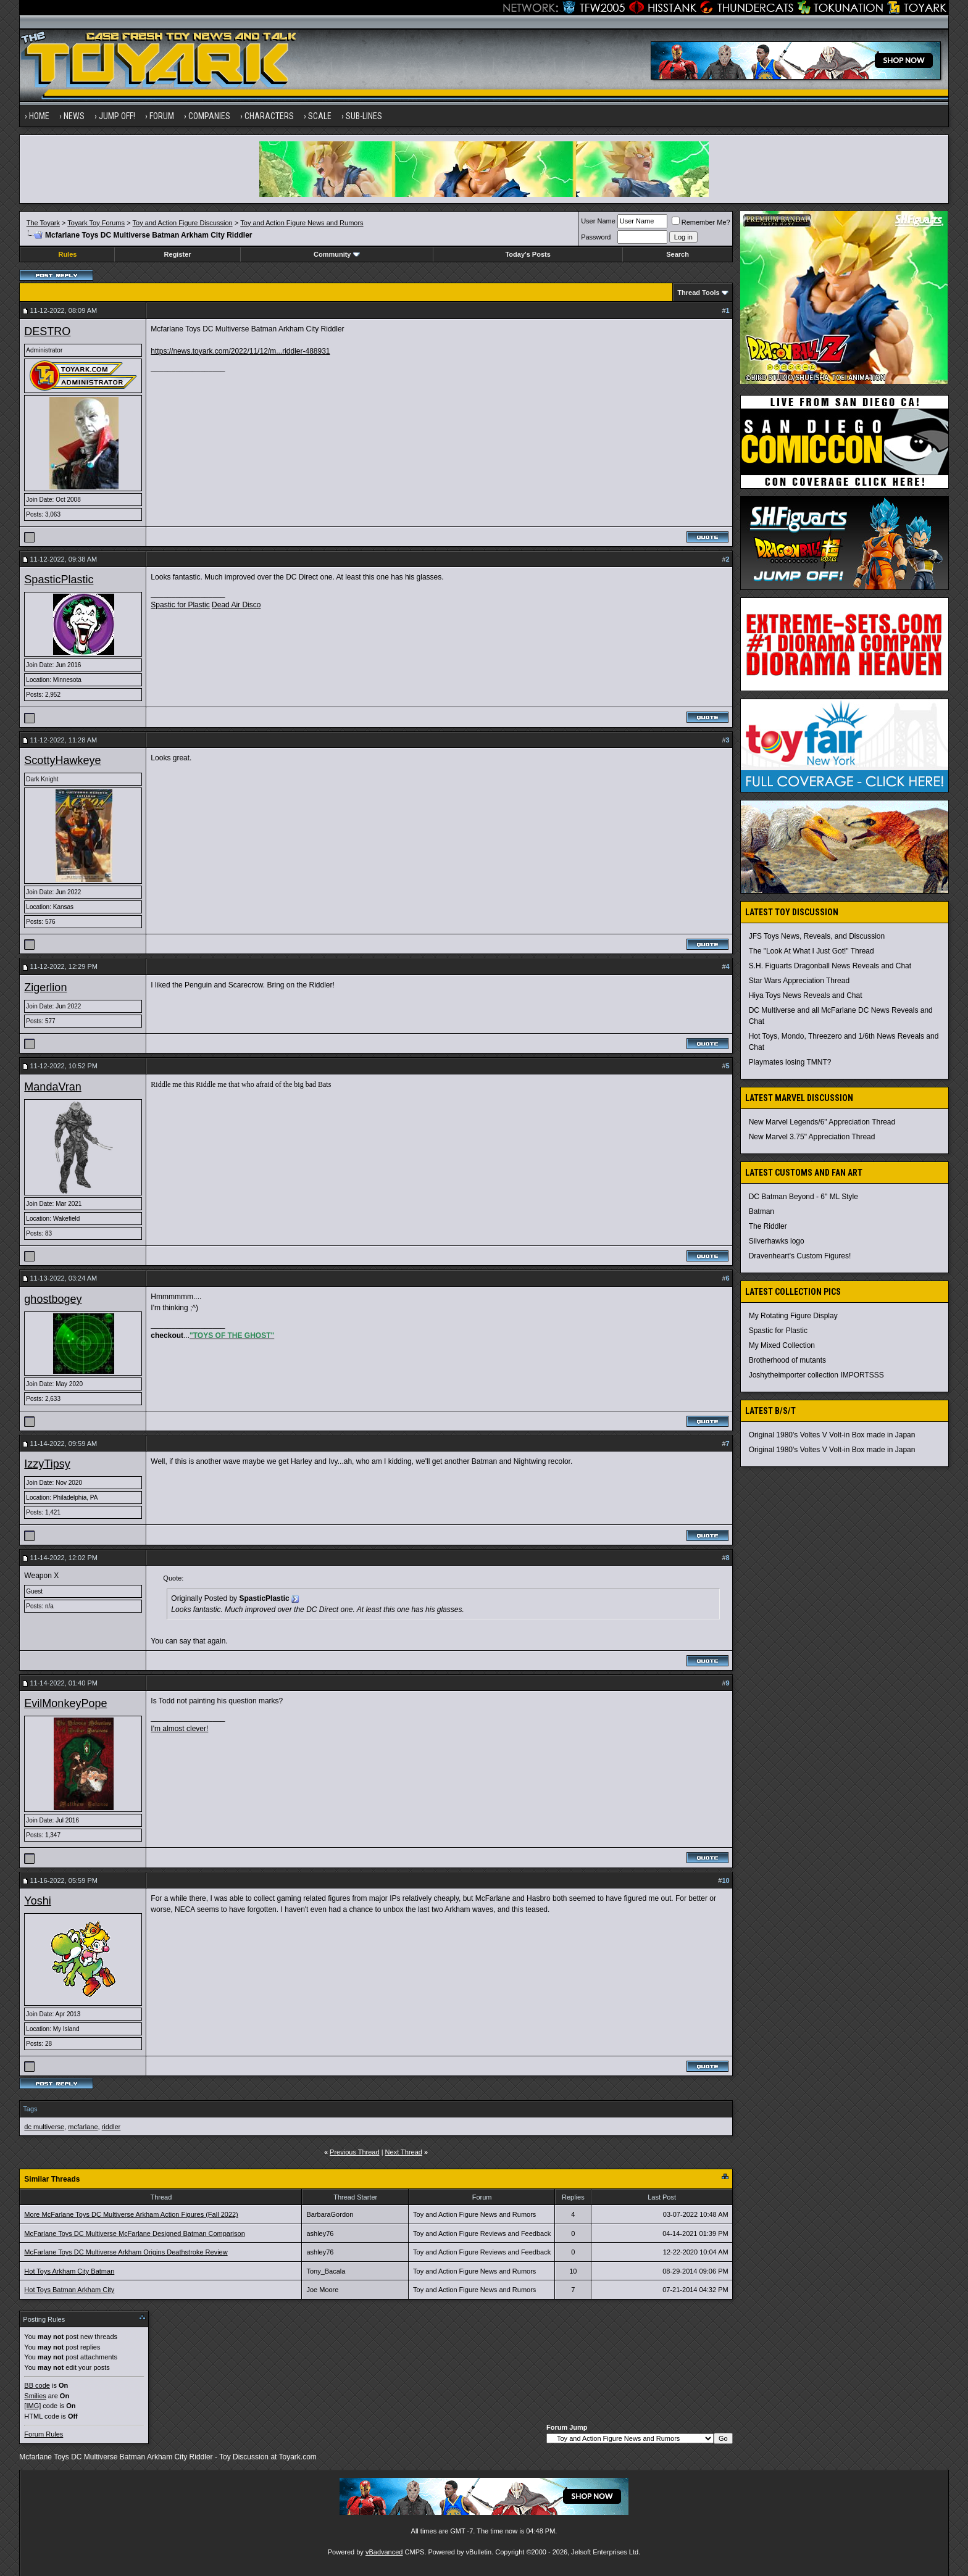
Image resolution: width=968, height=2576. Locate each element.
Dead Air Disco (236, 604)
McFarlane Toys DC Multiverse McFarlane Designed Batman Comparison (134, 2233)
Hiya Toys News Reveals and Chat (805, 995)
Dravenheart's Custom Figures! (800, 1256)
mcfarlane (83, 2126)
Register (177, 254)
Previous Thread (355, 2152)
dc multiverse (44, 2126)
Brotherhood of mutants (787, 1360)
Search (677, 254)
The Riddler (768, 1226)
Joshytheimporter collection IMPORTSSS (816, 1375)
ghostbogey (52, 1299)
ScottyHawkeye (62, 760)
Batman (761, 1211)
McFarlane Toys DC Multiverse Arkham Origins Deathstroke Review (125, 2252)
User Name (598, 221)
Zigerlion (45, 987)
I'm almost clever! (179, 1728)
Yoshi (37, 1901)
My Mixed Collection (782, 1345)
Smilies (35, 2395)
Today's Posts (527, 254)
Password (596, 237)
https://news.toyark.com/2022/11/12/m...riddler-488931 (240, 351)
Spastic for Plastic (180, 604)
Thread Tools (698, 292)
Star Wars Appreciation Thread (799, 980)
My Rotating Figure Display (793, 1315)
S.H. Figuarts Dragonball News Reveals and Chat (830, 966)
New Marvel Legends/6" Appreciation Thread (822, 1122)
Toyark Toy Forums (96, 222)
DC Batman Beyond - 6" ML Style (803, 1196)
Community (337, 254)
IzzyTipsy (47, 1464)
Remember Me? (701, 222)
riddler (111, 2126)
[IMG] (32, 2405)
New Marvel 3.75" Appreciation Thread (812, 1136)
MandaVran (52, 1087)
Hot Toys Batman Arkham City (69, 2289)
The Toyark (43, 222)
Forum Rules (43, 2434)
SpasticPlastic (58, 579)
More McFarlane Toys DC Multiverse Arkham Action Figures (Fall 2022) (131, 2214)
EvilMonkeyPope (65, 1703)
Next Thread (403, 2152)
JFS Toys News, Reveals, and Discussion (817, 936)
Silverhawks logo (776, 1241)
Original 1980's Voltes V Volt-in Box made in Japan (832, 1435)
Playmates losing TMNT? (790, 1062)
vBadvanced (384, 2552)
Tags (30, 2109)
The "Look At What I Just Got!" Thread (811, 951)
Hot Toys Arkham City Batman (69, 2271)
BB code (37, 2385)
